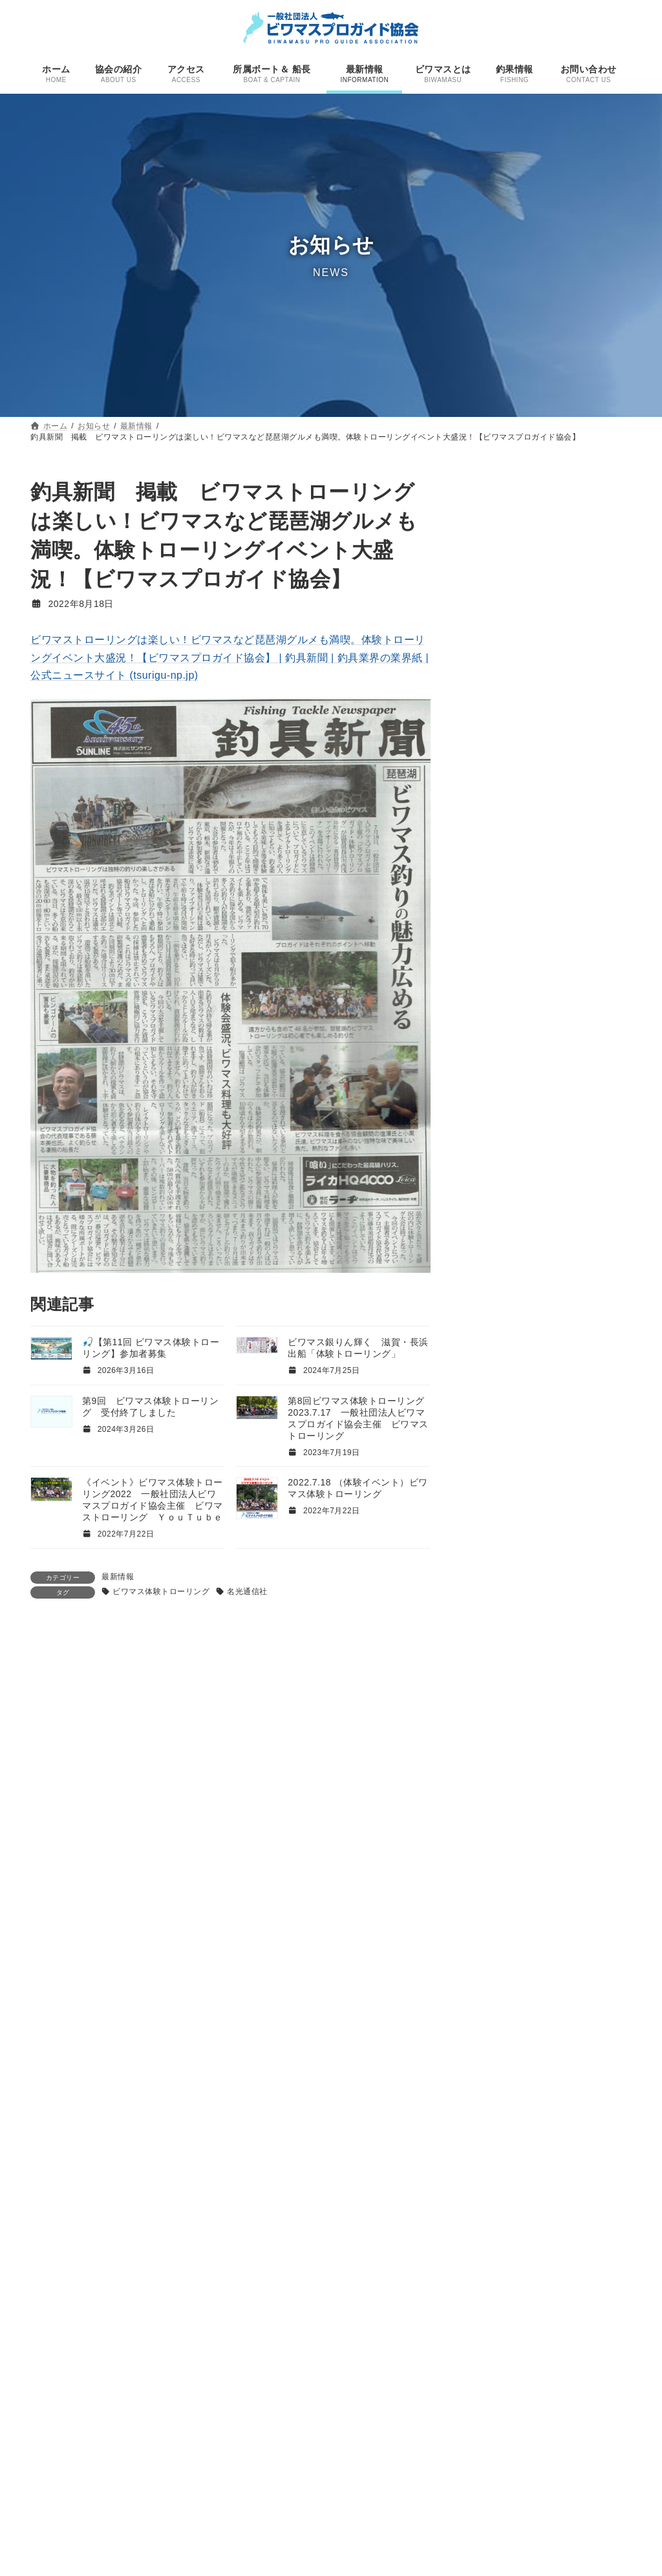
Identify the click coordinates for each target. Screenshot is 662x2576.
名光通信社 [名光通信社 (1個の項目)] (519, 2161)
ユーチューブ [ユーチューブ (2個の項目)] (566, 2141)
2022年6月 (495, 1651)
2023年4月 (495, 1452)
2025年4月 (495, 1202)
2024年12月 (498, 1227)
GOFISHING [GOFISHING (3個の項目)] (491, 1802)
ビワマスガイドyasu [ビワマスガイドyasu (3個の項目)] (507, 1991)
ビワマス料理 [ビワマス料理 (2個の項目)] (490, 2083)
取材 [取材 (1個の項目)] (606, 2141)
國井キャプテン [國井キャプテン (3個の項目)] (497, 2179)
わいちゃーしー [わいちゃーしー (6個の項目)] (574, 1821)
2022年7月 (495, 1626)
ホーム (257, 2378)
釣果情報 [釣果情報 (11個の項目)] (489, 2237)
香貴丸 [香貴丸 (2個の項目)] (477, 2258)
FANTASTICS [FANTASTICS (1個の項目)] (570, 1784)
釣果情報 (588, 561)
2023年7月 (495, 1402)
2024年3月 (495, 1277)
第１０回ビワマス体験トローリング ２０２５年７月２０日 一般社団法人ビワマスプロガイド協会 (544, 839)
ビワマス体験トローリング (160, 1591)
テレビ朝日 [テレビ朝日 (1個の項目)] (604, 1933)
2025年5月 (495, 1177)
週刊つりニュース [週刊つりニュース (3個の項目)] (537, 2218)
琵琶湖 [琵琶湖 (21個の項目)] (596, 2197)
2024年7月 (495, 1252)
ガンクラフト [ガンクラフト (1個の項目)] (486, 1877)
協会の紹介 (265, 2400)
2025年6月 (495, 1152)
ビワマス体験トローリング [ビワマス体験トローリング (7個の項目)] (532, 2064)
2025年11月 (498, 1103)
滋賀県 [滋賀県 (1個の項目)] (557, 2200)
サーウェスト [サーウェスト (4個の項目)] (494, 1894)
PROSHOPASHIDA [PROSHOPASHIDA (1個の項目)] (496, 1822)
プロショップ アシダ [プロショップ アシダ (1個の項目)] (498, 2141)
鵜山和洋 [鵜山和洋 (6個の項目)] (519, 2257)
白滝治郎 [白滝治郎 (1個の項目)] (479, 2218)
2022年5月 (495, 1676)
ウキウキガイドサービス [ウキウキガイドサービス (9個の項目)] (530, 1858)
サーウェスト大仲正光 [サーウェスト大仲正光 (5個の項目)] (517, 1912)
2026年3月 (495, 1077)
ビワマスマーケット (512, 642)
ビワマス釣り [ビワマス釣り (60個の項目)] (519, 2101)
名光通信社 (247, 1591)
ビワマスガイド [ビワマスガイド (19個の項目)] (517, 1972)
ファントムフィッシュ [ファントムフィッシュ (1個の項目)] (501, 2123)
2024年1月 (495, 1327)
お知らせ (261, 2468)
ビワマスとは (269, 2535)
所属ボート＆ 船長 (278, 2446)
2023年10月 (498, 1377)
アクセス (261, 2423)
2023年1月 (495, 1527)
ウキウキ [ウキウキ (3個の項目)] (483, 1840)
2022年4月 (495, 1701)
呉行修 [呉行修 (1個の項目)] (555, 2161)
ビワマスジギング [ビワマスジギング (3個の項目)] (501, 2009)
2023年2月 (495, 1501)
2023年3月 (495, 1476)
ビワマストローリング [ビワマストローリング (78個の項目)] (540, 2035)
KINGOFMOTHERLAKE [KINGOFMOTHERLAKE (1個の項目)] (563, 1803)
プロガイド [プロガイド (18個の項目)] (581, 2121)
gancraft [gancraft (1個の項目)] (613, 1784)
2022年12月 (498, 1551)
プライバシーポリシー (285, 2558)
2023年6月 (495, 1426)
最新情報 (117, 1576)
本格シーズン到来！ (512, 904)
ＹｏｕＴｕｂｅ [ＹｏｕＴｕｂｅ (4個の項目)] (499, 2276)
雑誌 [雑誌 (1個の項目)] (598, 2239)
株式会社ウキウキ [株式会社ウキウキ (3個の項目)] (501, 2199)
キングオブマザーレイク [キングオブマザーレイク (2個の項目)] (563, 1877)
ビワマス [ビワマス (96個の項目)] (503, 1951)
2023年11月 (498, 1352)
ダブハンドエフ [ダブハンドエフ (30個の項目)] (522, 1930)
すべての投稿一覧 (585, 935)
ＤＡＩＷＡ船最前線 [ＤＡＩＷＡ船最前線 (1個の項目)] (581, 2258)
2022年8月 (495, 1601)
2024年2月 (495, 1302)
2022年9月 (495, 1576)
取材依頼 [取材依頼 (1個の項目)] (479, 2161)
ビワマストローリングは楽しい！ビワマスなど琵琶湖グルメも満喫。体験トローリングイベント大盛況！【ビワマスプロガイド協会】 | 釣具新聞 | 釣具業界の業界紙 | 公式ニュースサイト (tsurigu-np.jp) (229, 657)
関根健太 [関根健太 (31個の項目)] (552, 2236)
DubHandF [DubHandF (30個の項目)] (502, 1781)
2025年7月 (495, 1127)
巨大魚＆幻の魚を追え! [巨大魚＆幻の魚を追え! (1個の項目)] (574, 2180)
